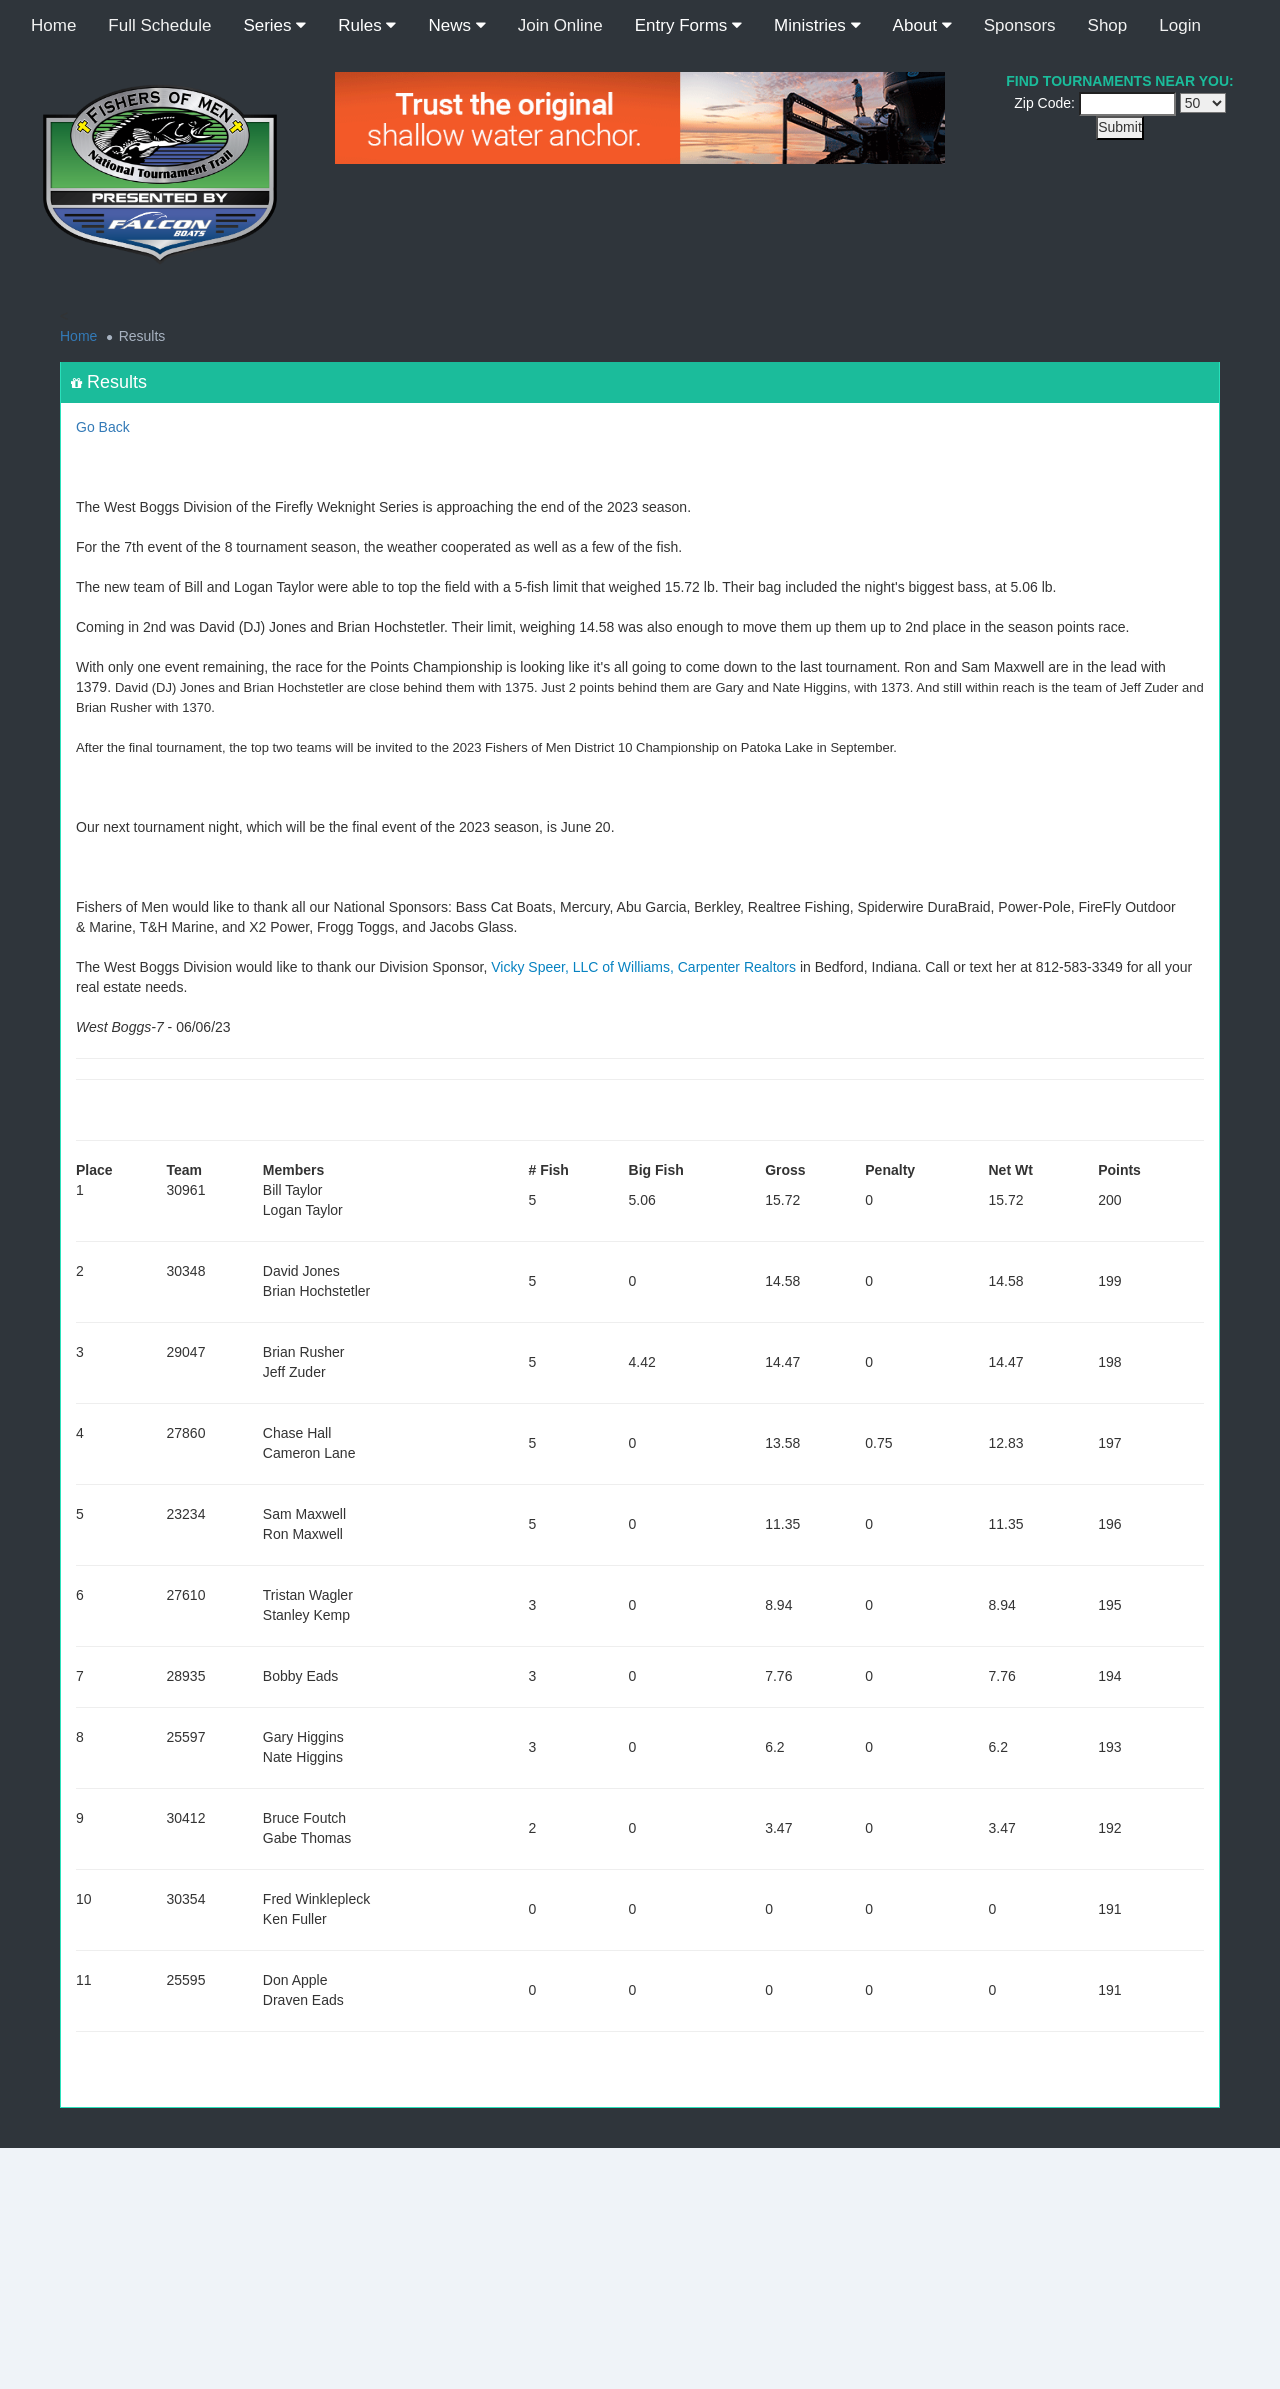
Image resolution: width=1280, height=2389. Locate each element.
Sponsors (1020, 25)
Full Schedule (159, 25)
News (456, 25)
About (922, 25)
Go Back (103, 427)
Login (1180, 25)
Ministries (817, 25)
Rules (367, 25)
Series (274, 25)
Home (53, 25)
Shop (1108, 25)
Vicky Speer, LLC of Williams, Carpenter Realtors (643, 967)
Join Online (560, 25)
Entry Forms (688, 25)
